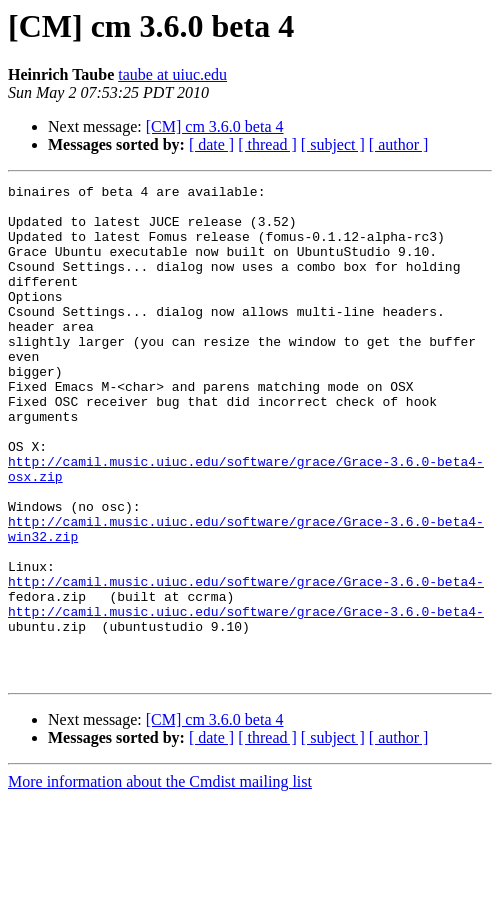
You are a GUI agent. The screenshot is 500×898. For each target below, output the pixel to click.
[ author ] (399, 144)
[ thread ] (267, 144)
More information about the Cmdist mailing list (160, 880)
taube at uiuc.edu (172, 74)
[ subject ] (333, 144)
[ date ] (211, 144)
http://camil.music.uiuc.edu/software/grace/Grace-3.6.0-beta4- (246, 662)
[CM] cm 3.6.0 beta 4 (215, 126)
